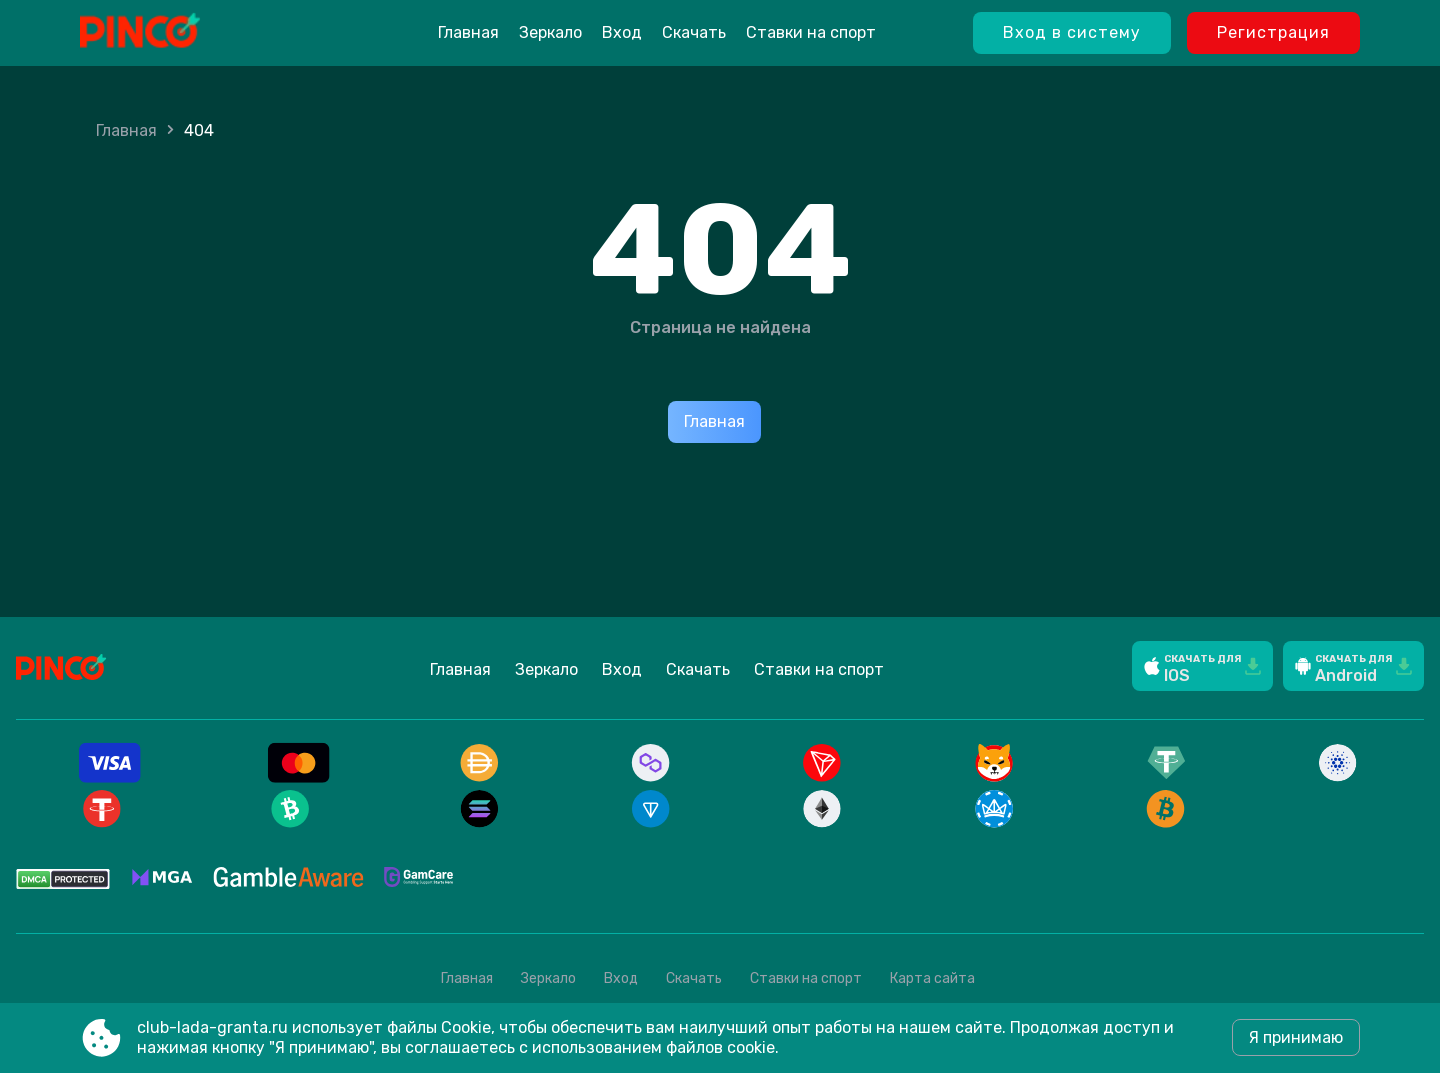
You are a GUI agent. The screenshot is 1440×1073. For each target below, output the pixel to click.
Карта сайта (932, 978)
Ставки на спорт (811, 32)
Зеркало (550, 32)
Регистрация (1273, 32)
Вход (622, 32)
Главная (468, 32)
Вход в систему (1072, 32)
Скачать (694, 32)
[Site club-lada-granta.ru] (190, 33)
